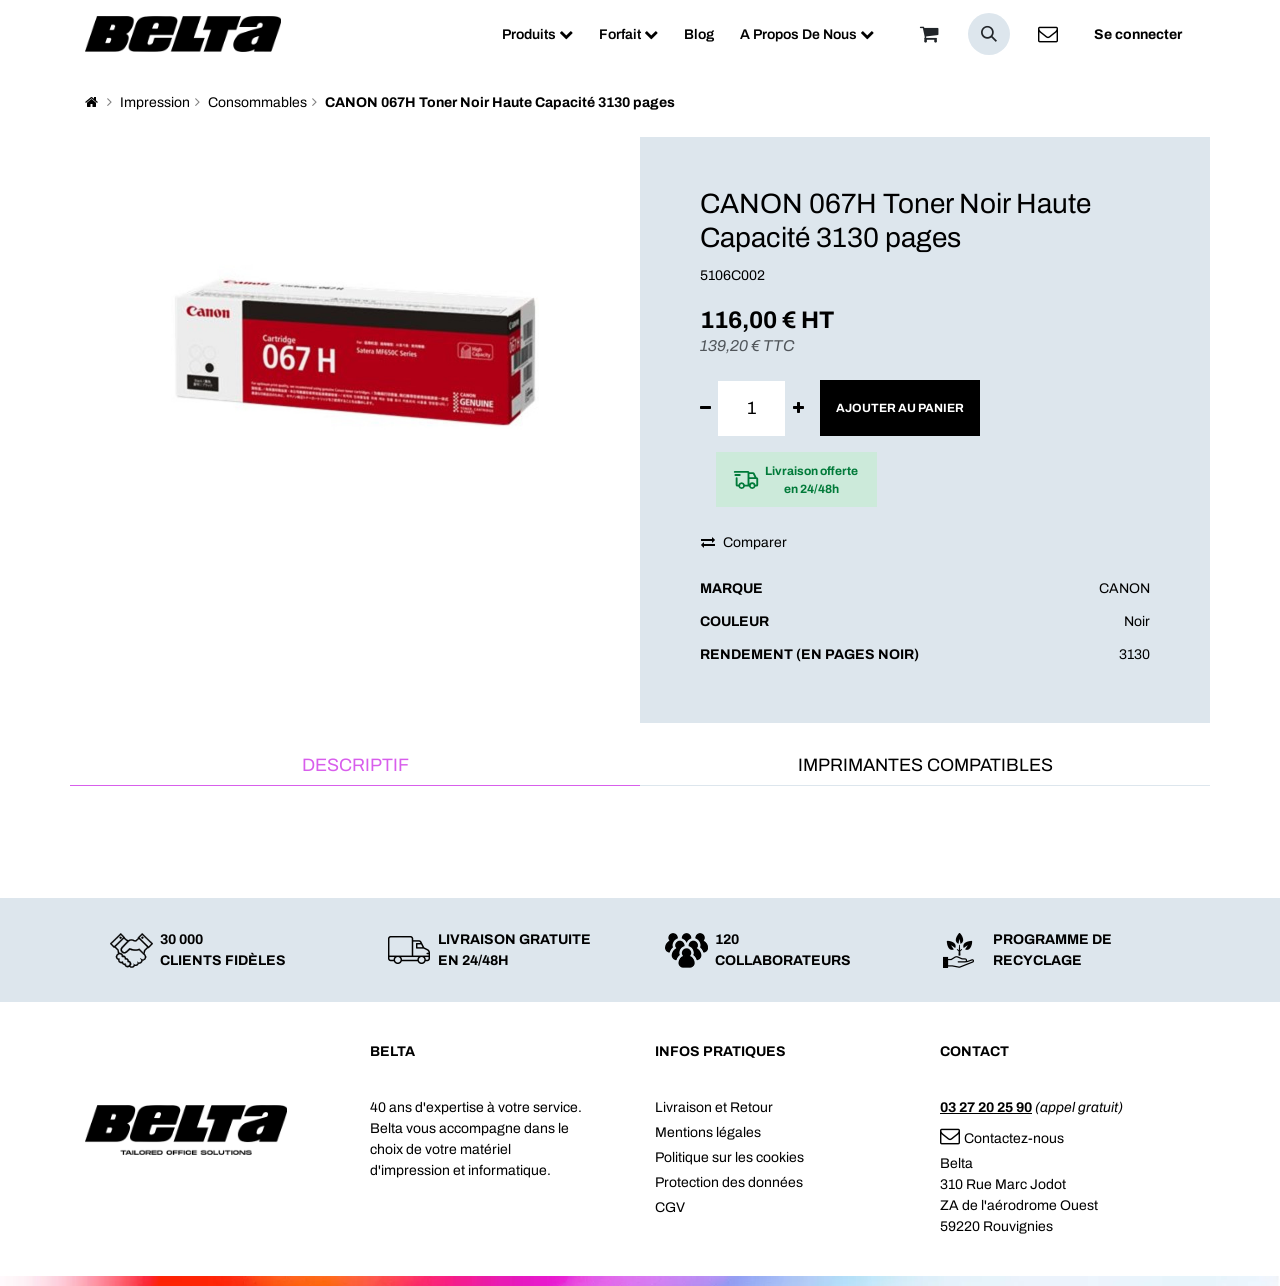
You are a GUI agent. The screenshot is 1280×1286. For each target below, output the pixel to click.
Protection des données (729, 1182)
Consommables (257, 102)
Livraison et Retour (714, 1107)
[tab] (355, 766)
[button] (989, 34)
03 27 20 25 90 (986, 1107)
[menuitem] (537, 34)
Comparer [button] (744, 542)
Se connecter (1138, 34)
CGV (670, 1207)
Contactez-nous (1002, 1138)
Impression (155, 102)
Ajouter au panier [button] (900, 408)
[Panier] (929, 34)
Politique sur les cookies (729, 1157)
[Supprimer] (705, 408)
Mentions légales (708, 1132)
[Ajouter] (798, 408)
